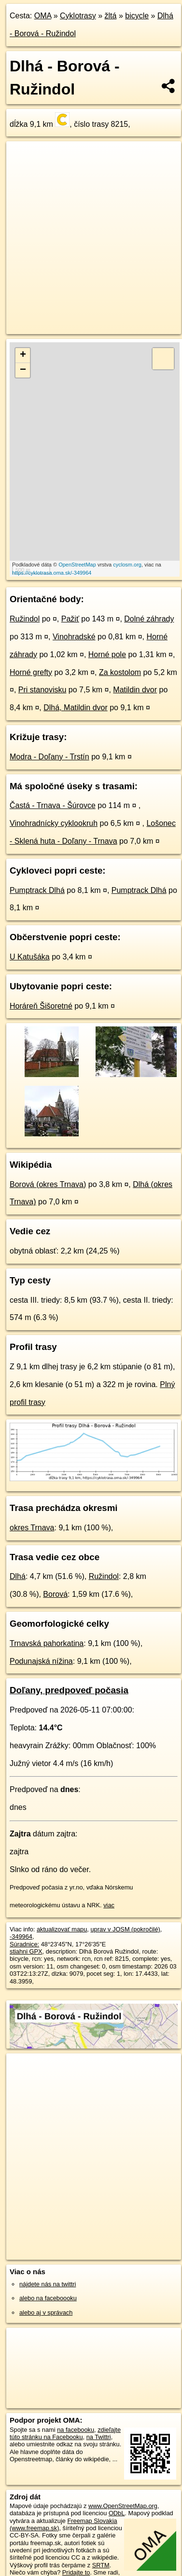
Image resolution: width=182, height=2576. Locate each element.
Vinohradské (74, 637)
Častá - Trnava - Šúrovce (53, 805)
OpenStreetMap (77, 564)
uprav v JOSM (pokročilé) (125, 1929)
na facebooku (75, 2429)
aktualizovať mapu (62, 1929)
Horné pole (107, 654)
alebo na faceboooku (48, 2298)
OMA (43, 16)
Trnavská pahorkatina (47, 1643)
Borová (55, 1594)
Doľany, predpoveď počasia (69, 1690)
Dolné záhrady (149, 619)
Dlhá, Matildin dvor (75, 707)
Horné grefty (31, 672)
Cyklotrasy (78, 16)
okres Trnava (32, 1528)
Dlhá (18, 1576)
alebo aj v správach (45, 2312)
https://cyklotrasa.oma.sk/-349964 (51, 573)
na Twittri (98, 2437)
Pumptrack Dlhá (37, 890)
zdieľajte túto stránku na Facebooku (65, 2433)
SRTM (101, 2565)
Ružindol (25, 619)
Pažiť (70, 619)
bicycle (137, 16)
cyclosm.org (127, 564)
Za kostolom (120, 672)
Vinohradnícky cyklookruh (54, 823)
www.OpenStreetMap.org (122, 2505)
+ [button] (23, 355)
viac (108, 1905)
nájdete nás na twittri (47, 2284)
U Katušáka (30, 957)
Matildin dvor (135, 690)
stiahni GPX (26, 1951)
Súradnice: (24, 1944)
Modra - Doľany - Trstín (49, 757)
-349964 (21, 1936)
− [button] (23, 370)
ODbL (117, 2513)
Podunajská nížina (41, 1661)
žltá (111, 16)
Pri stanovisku (42, 690)
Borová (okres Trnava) (48, 1184)
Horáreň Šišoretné (41, 1006)
